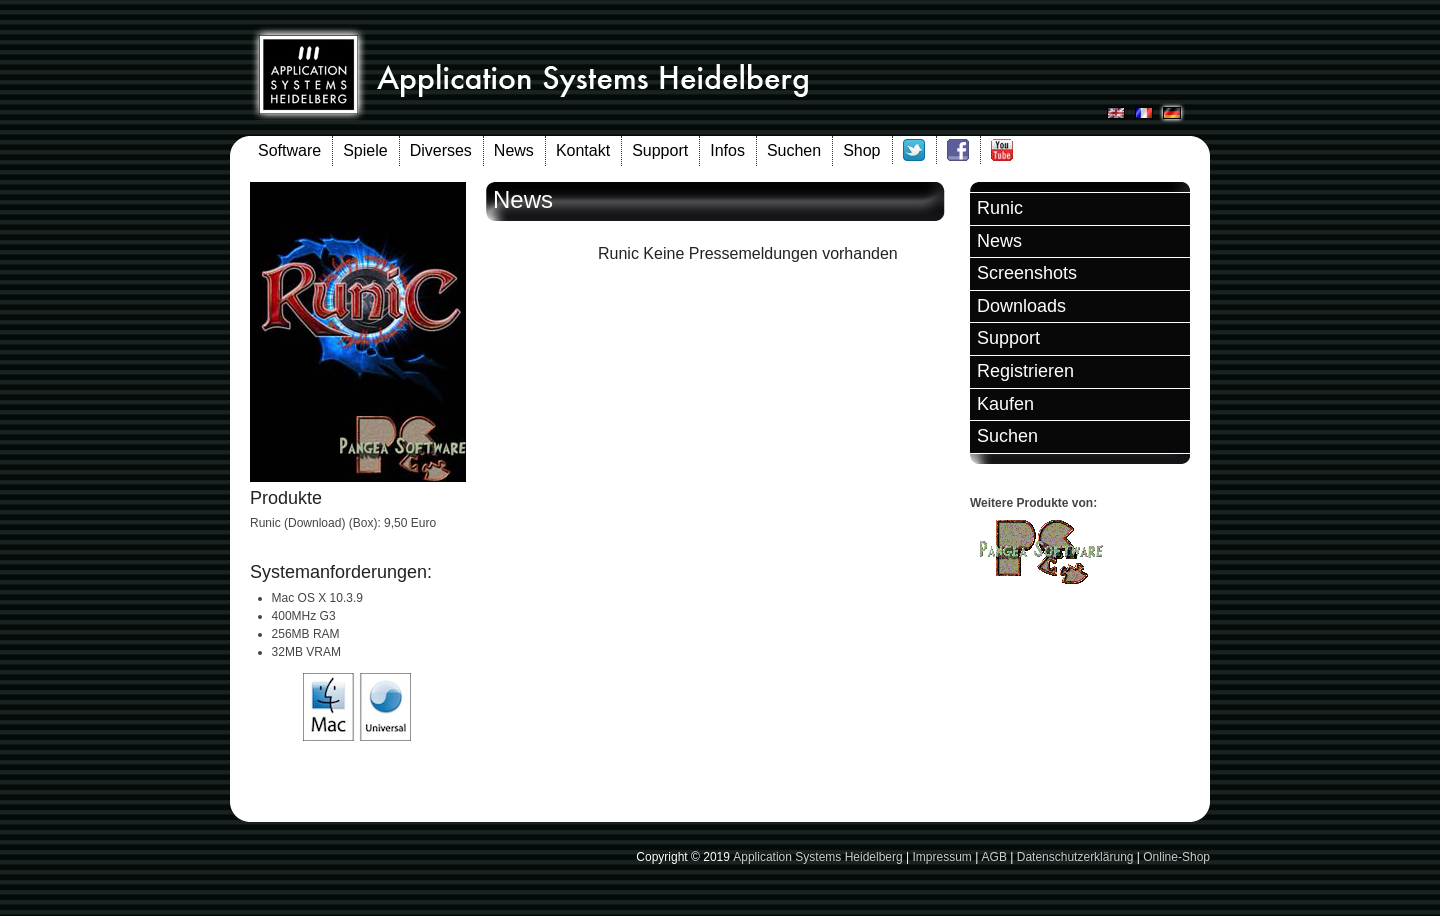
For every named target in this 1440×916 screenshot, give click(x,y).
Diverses (441, 150)
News (514, 150)
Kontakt (583, 150)
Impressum (941, 857)
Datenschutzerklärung (1075, 857)
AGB (994, 857)
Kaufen (1005, 404)
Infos (727, 150)
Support (660, 150)
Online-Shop (1176, 857)
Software (289, 150)
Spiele (365, 150)
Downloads (1021, 306)
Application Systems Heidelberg (817, 857)
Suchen (794, 150)
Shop (861, 150)
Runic (1000, 208)
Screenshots (1027, 273)
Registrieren (1025, 371)
